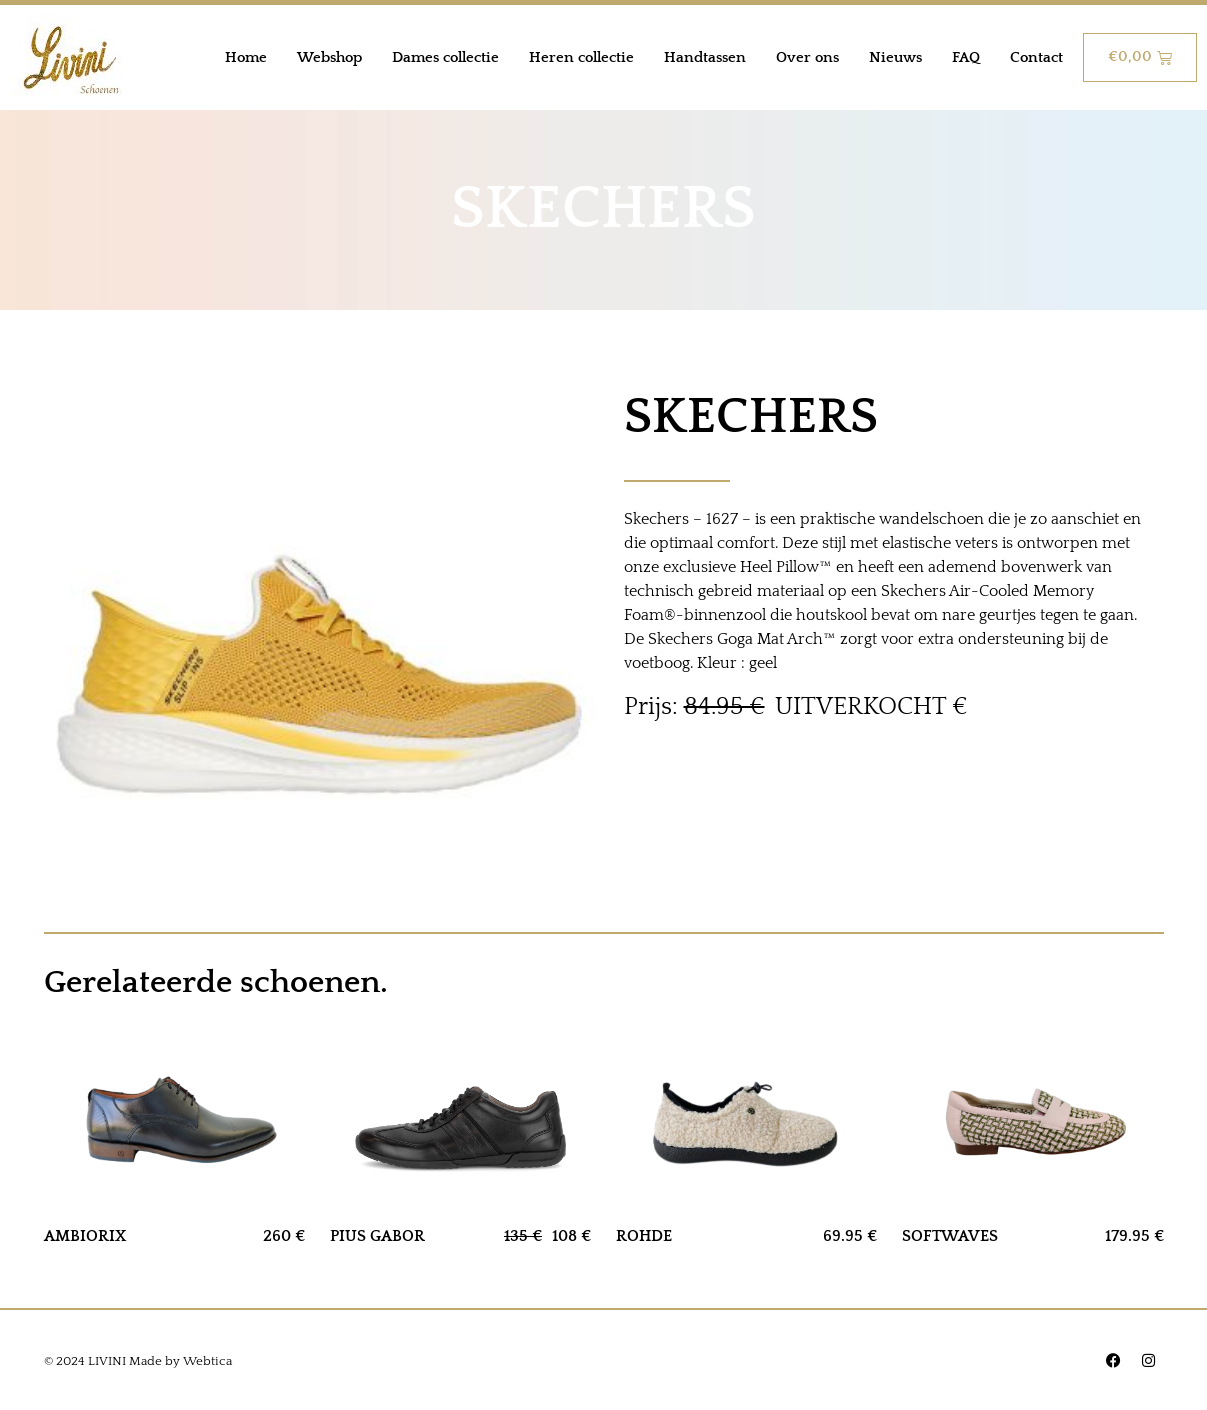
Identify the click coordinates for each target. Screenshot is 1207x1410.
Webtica (207, 1361)
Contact (1036, 57)
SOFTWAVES (950, 1236)
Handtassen (705, 57)
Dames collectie (445, 57)
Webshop (329, 57)
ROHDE (644, 1236)
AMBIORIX (85, 1236)
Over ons (807, 57)
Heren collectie (581, 57)
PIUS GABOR (377, 1236)
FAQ (966, 57)
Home (246, 57)
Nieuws (895, 57)
